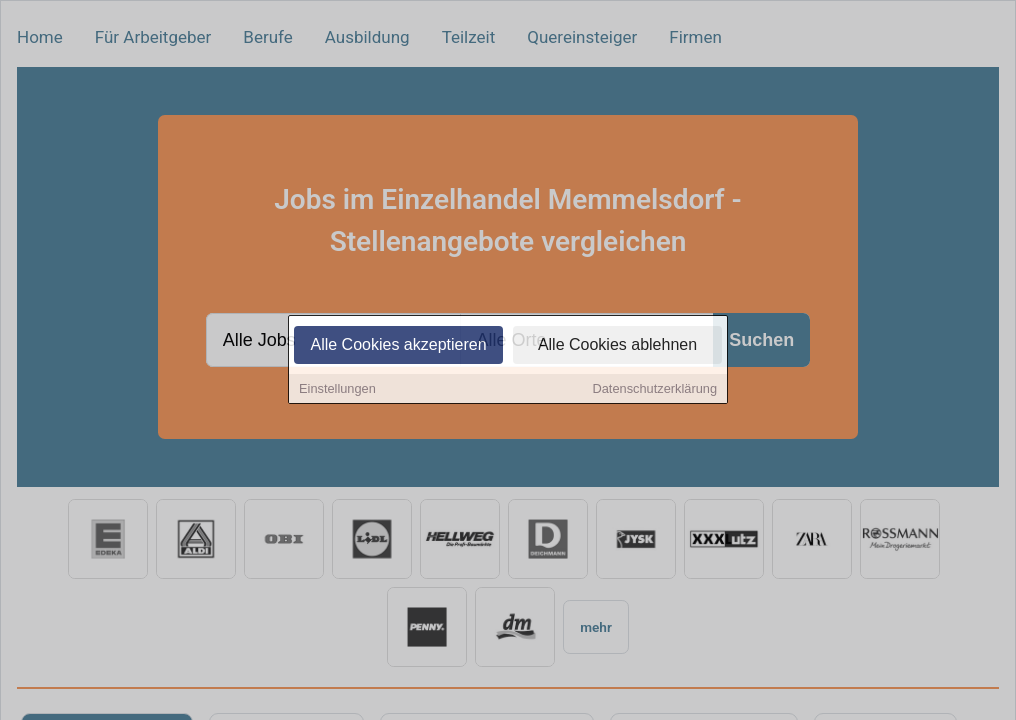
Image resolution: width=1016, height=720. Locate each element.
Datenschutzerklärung (655, 390)
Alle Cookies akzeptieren (398, 346)
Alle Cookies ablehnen (617, 346)
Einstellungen (337, 390)
